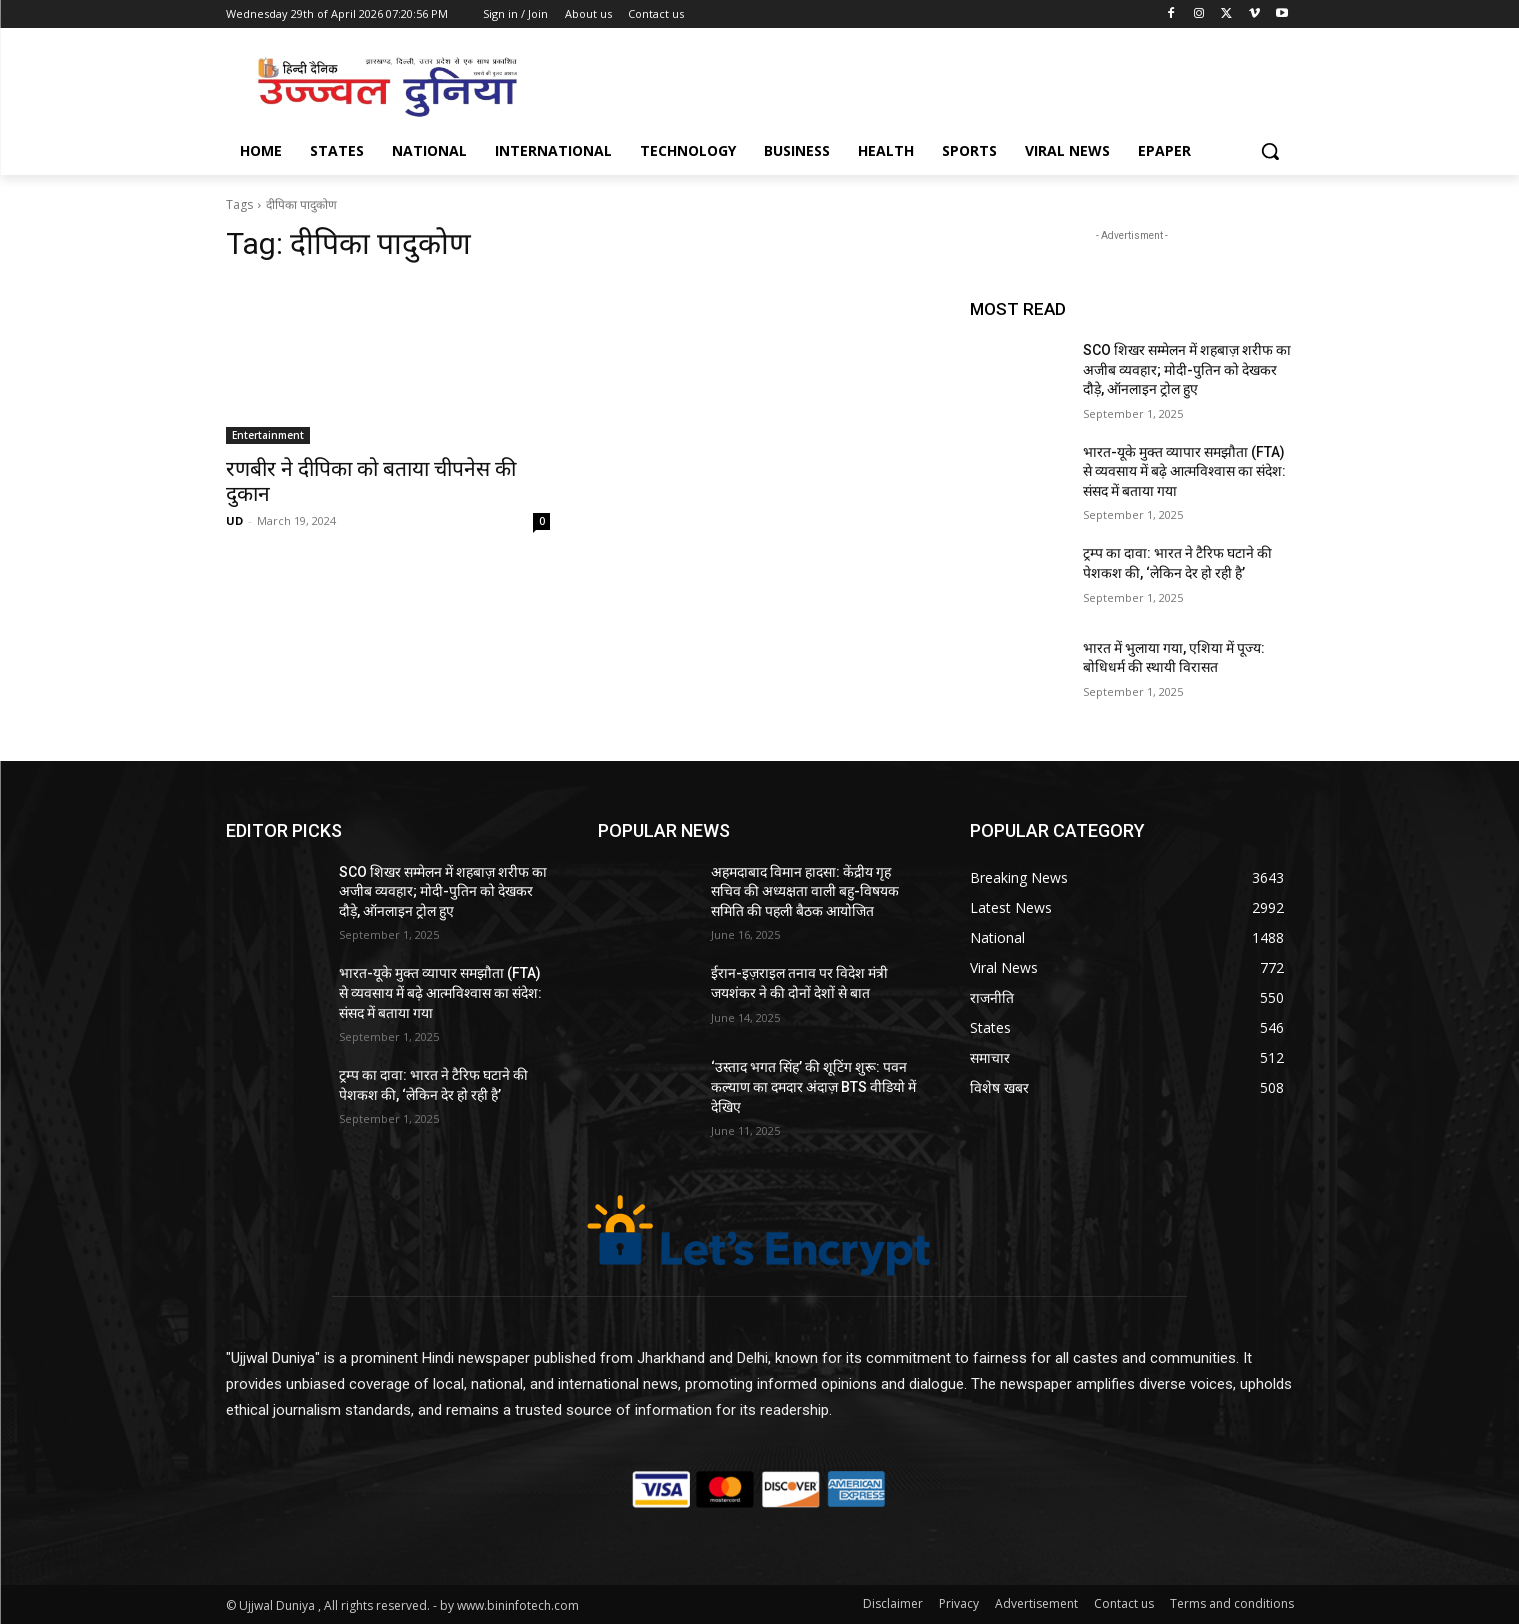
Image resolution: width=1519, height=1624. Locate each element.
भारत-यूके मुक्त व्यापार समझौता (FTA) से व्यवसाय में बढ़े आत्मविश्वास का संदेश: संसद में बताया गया (1184, 471)
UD (234, 520)
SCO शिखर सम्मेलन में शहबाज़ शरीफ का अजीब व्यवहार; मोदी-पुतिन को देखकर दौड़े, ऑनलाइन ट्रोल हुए (1187, 369)
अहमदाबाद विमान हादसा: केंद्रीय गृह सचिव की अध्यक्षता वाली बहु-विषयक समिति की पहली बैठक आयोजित (805, 891)
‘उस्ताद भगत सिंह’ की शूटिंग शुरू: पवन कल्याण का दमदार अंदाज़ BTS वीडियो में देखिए (813, 1086)
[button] (1270, 151)
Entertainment (268, 435)
